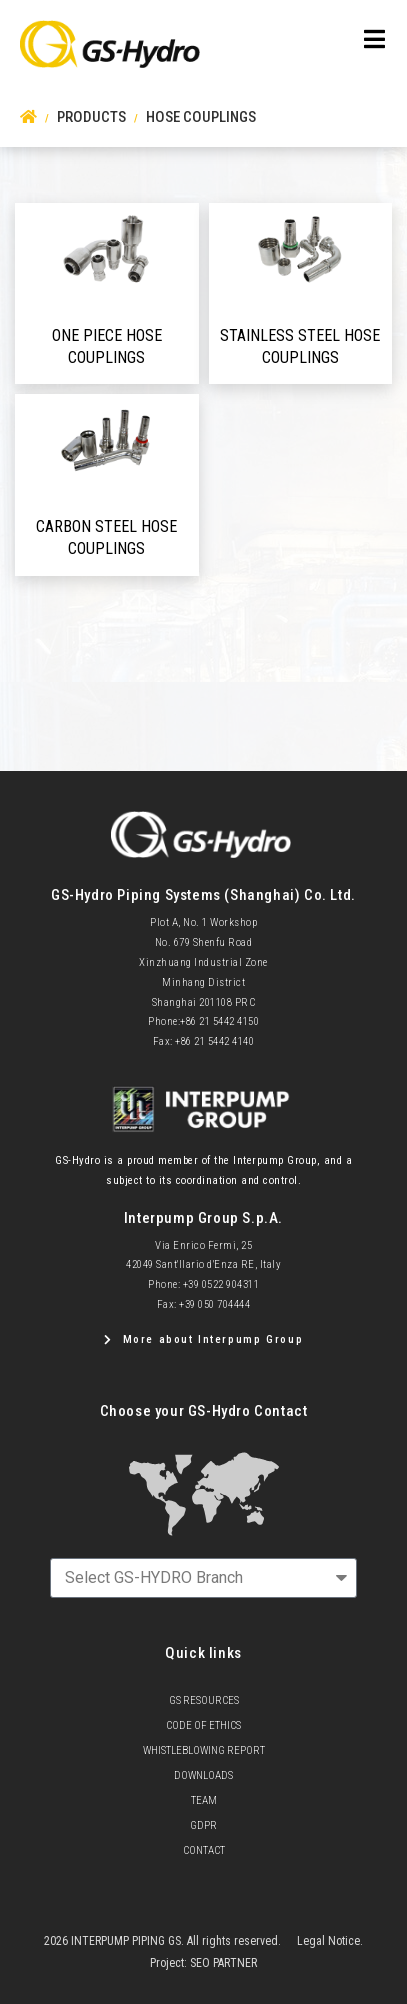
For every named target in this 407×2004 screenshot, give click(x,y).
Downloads (203, 1775)
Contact (204, 1850)
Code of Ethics (203, 1725)
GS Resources (204, 1700)
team (204, 1800)
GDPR (203, 1825)
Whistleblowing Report (204, 1750)
